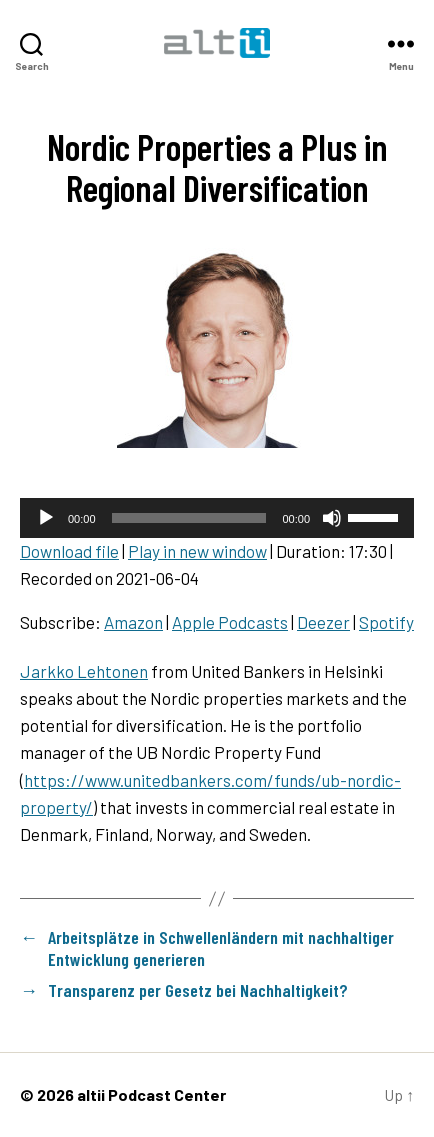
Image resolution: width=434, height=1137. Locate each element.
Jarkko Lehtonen (84, 671)
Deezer (323, 622)
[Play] (46, 518)
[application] (217, 518)
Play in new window (197, 551)
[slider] (189, 518)
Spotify (386, 622)
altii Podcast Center (151, 1094)
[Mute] (332, 518)
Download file (69, 551)
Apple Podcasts (230, 622)
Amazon (133, 622)
